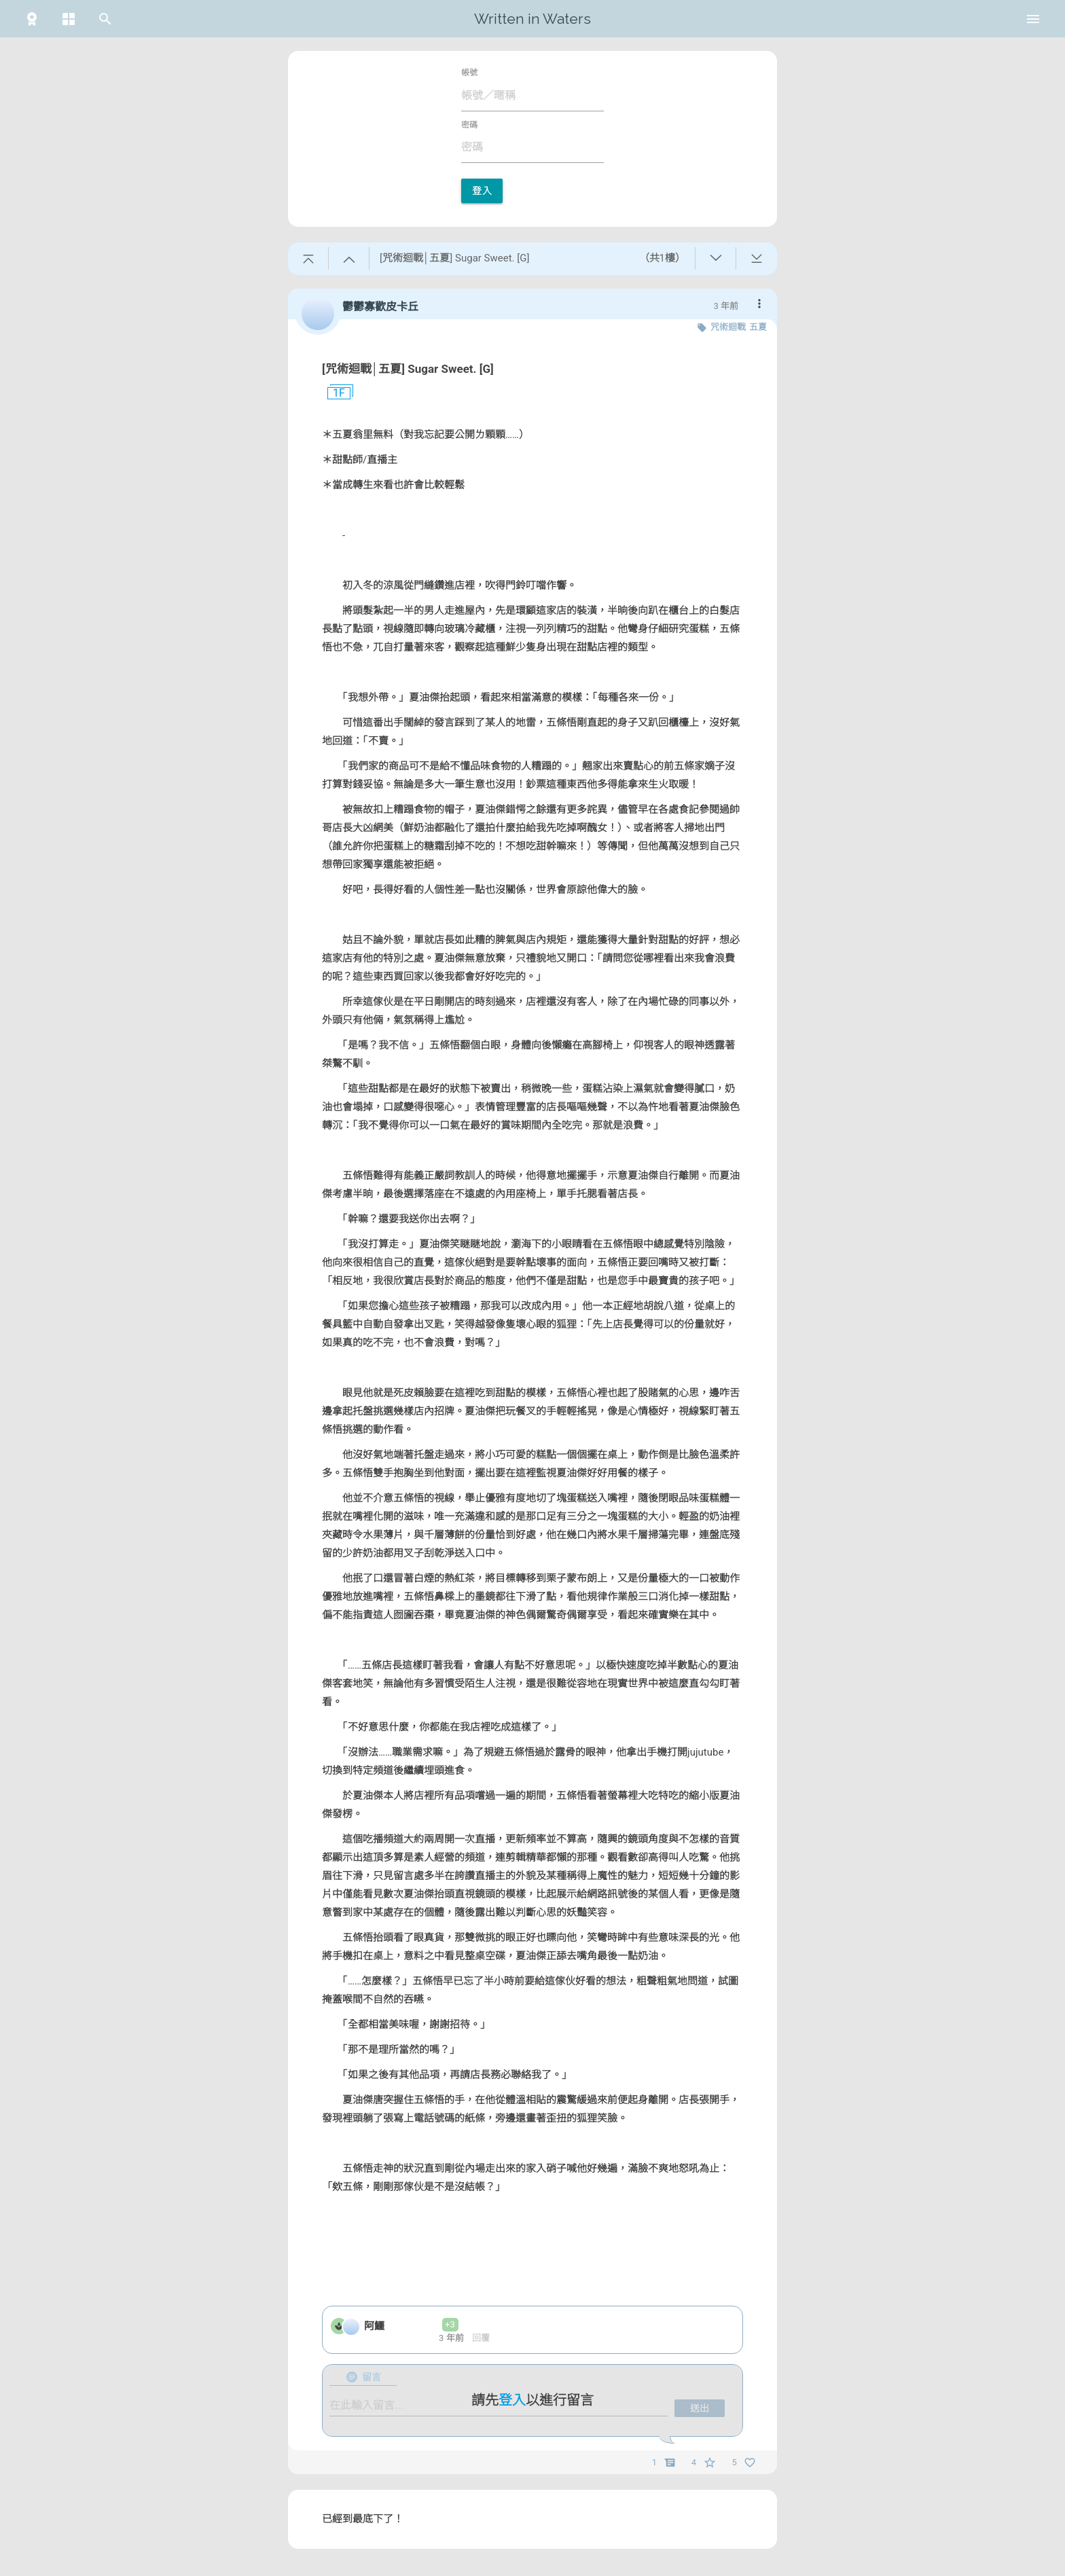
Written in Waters (532, 18)
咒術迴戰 (728, 327)
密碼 (469, 125)
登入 (482, 190)
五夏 (758, 327)
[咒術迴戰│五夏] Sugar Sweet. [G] (408, 369)
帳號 (469, 72)
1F (333, 393)
